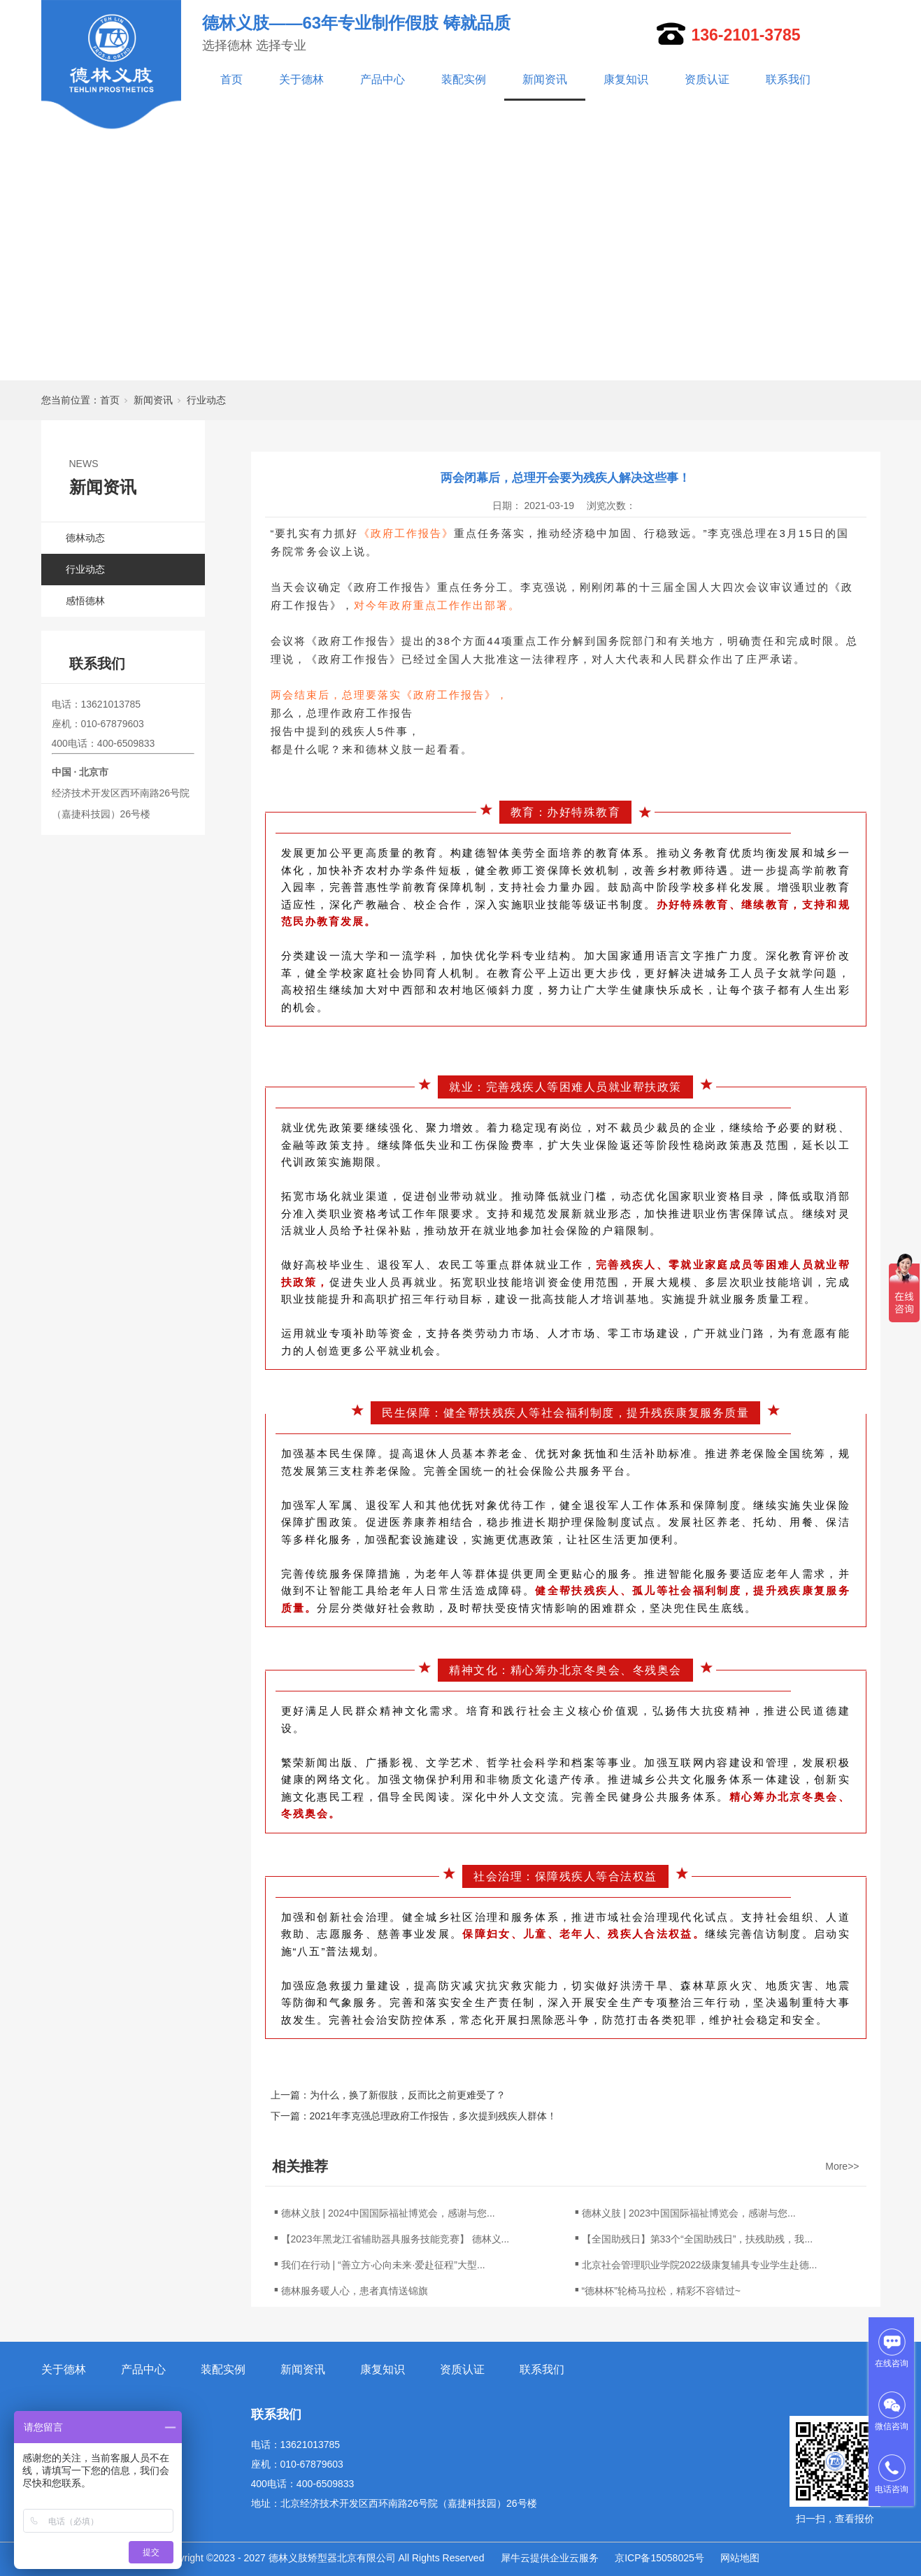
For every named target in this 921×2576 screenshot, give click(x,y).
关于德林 (301, 79)
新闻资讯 (544, 79)
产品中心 (382, 79)
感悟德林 (85, 600)
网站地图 (739, 2557)
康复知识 (626, 79)
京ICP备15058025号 (659, 2557)
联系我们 (788, 79)
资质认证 (707, 79)
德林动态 (85, 537)
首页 (231, 79)
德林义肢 (389, 749)
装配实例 (463, 79)
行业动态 (206, 400)
